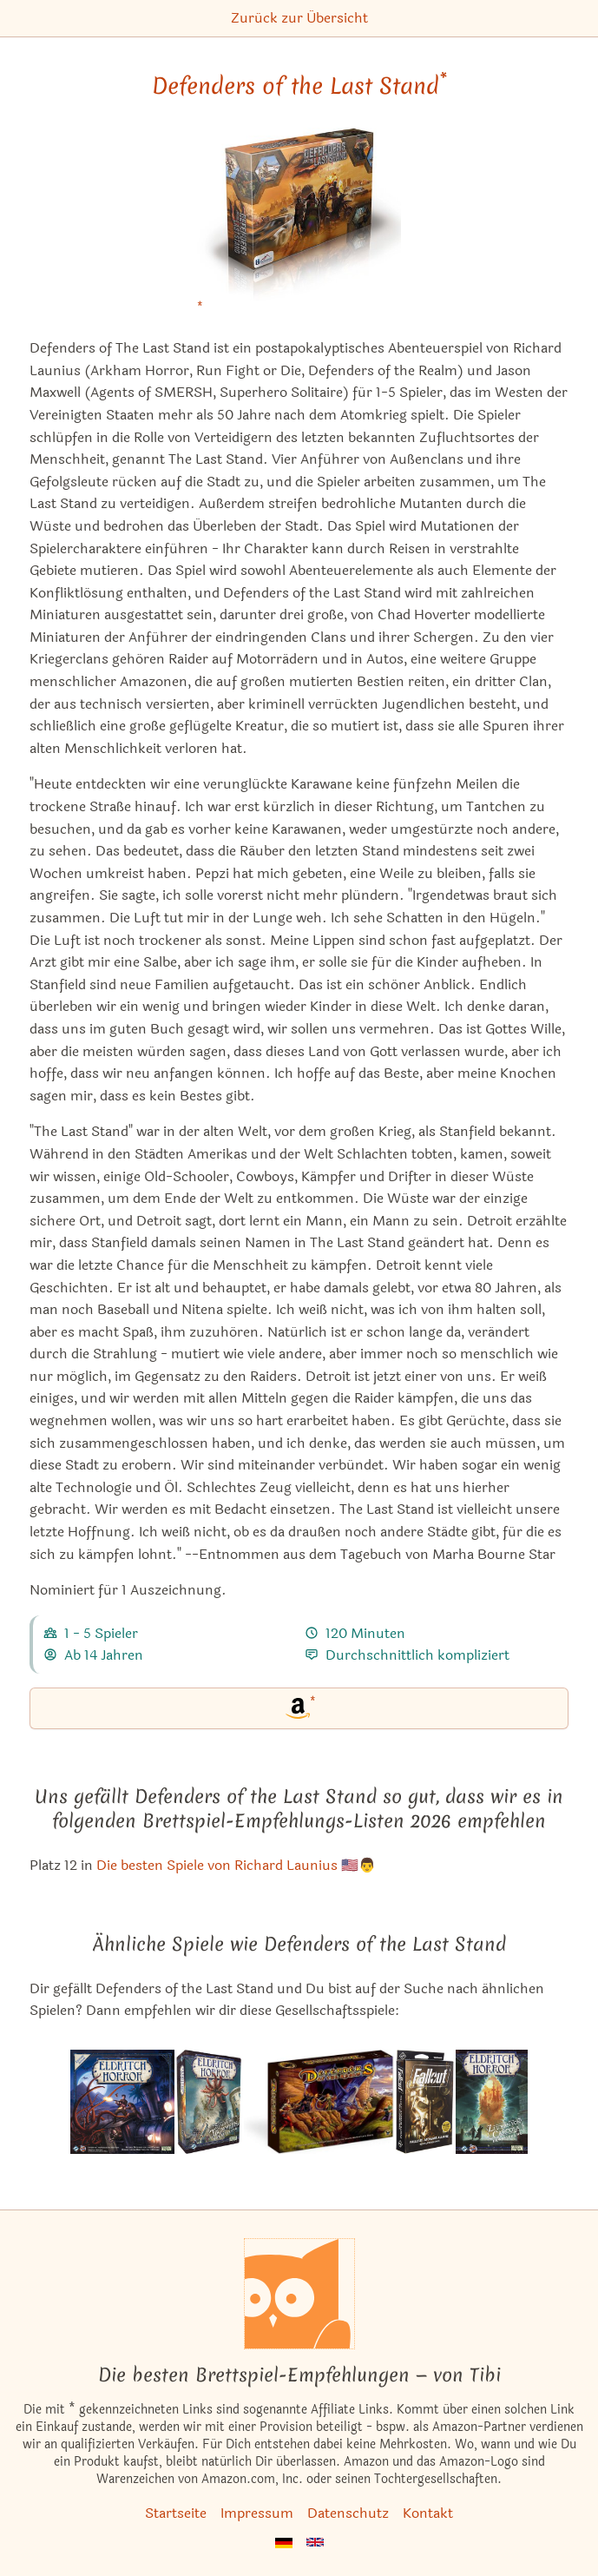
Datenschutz (348, 2513)
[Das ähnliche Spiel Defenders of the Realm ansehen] (319, 2102)
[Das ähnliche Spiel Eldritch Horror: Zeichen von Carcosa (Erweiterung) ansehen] (492, 2102)
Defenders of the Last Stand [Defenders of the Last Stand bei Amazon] (299, 86)
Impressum (256, 2513)
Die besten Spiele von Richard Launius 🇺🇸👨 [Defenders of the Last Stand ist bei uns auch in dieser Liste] (236, 1865)
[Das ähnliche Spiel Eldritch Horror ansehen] (122, 2102)
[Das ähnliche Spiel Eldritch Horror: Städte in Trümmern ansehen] (208, 2102)
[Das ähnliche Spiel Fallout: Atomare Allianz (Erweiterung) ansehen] (425, 2102)
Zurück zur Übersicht (299, 18)
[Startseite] (299, 2293)
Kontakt (428, 2513)
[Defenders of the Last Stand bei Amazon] (299, 225)
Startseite (176, 2513)
